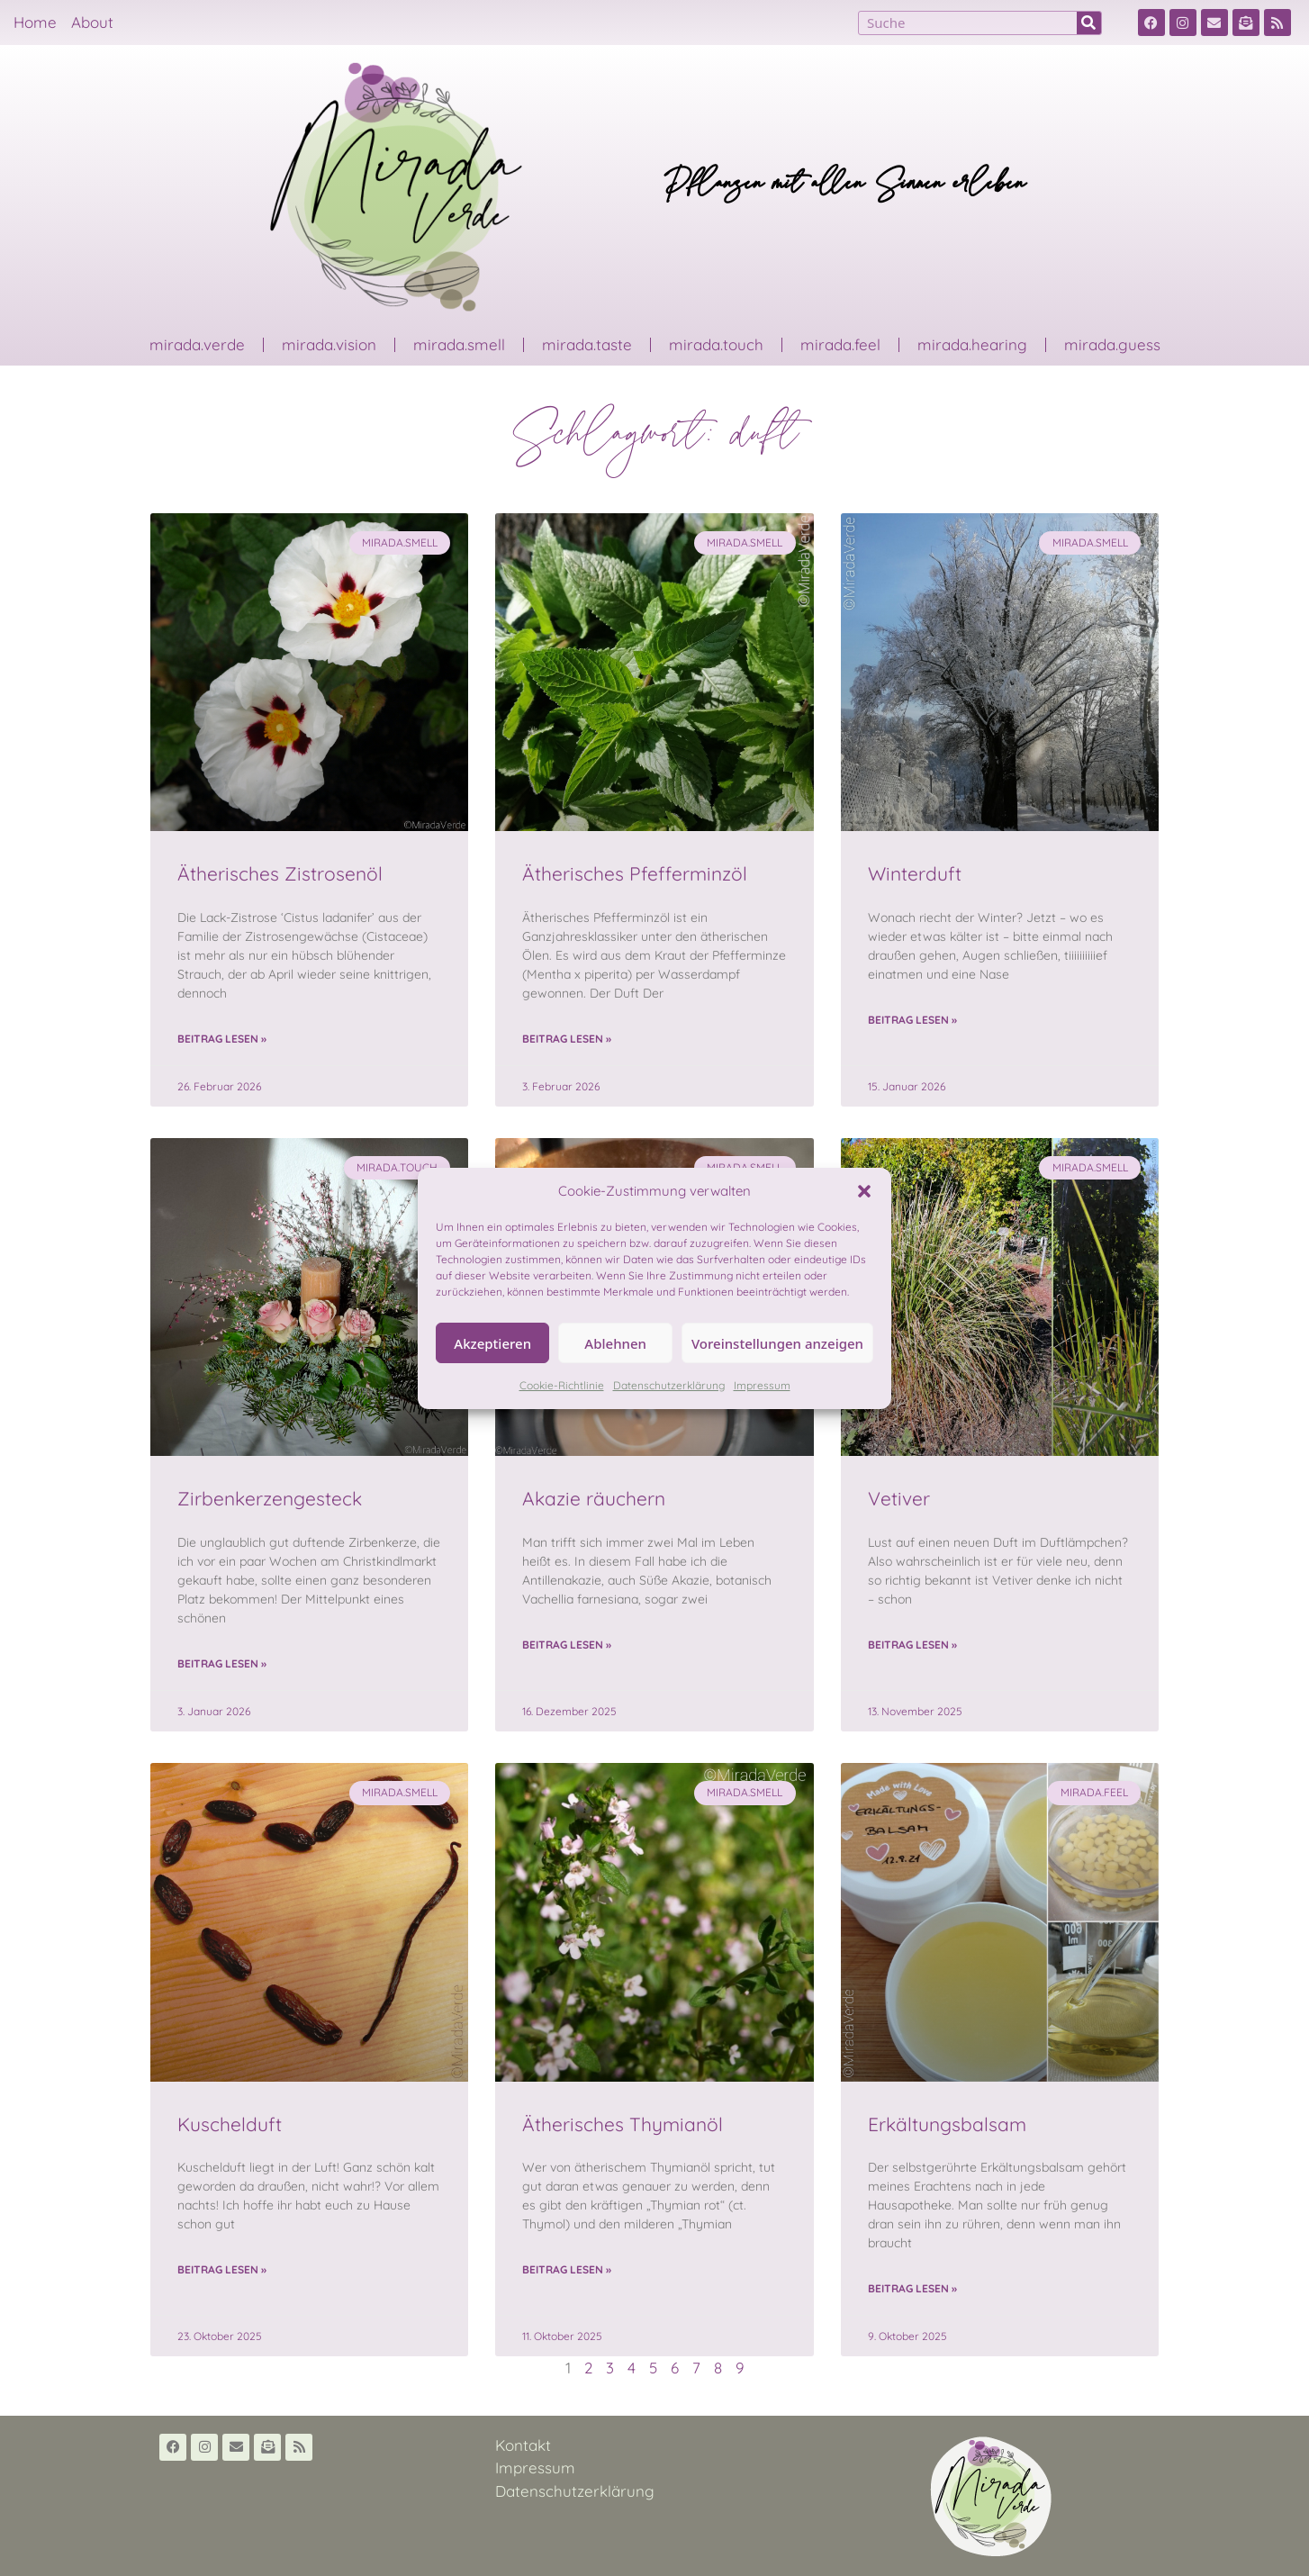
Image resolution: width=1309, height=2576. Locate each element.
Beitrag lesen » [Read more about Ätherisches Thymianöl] (566, 2269)
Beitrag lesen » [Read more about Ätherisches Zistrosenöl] (221, 1038)
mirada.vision (329, 344)
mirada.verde (197, 344)
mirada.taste (587, 344)
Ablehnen (615, 1343)
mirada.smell (459, 344)
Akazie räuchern (593, 1498)
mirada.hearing (972, 344)
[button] (864, 1191)
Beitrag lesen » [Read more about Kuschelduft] (221, 2269)
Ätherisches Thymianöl (622, 2124)
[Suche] (1089, 23)
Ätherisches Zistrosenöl (280, 873)
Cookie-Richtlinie (561, 1385)
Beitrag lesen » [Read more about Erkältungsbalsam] (912, 2288)
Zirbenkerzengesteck (269, 1498)
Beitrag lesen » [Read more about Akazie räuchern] (566, 1644)
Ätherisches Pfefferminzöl (634, 873)
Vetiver (899, 1498)
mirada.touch (716, 344)
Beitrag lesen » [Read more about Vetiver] (912, 1644)
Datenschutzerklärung (669, 1385)
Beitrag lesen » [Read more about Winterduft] (912, 1019)
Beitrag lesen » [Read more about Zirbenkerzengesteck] (221, 1663)
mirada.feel (840, 344)
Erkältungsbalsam (947, 2124)
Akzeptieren (492, 1343)
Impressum (762, 1385)
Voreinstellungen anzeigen (777, 1343)
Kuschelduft (229, 2124)
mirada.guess (1112, 344)
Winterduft (914, 873)
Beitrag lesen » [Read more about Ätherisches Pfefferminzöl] (566, 1038)
